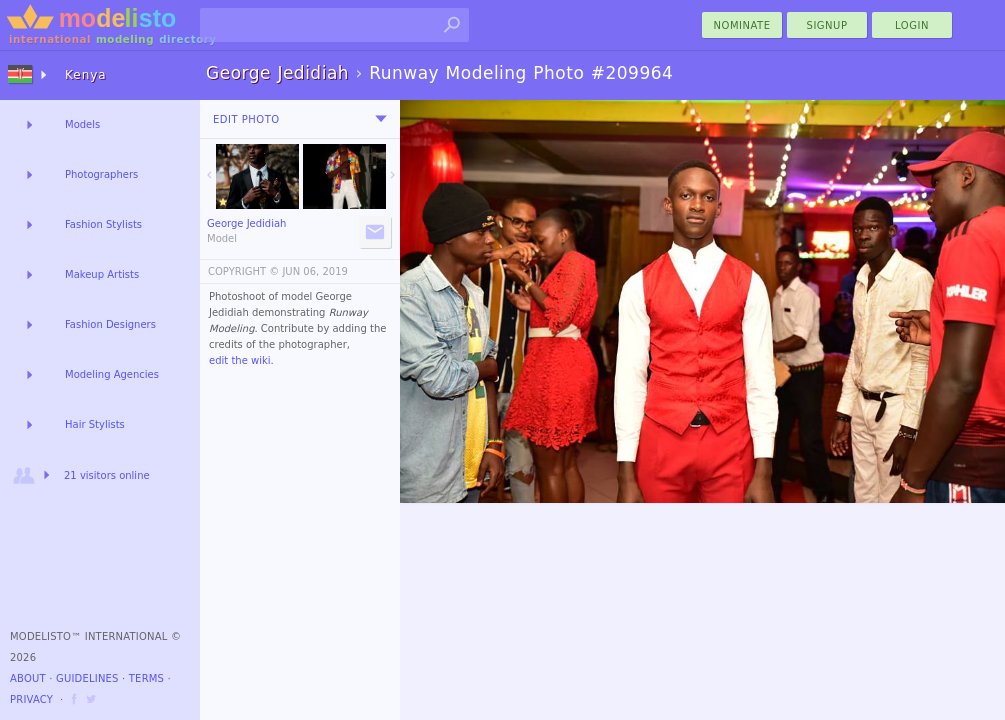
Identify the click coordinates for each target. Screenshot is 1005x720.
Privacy (31, 699)
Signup (827, 25)
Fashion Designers (110, 324)
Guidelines (87, 678)
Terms (146, 678)
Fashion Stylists (103, 224)
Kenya (86, 75)
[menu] (381, 119)
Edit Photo (246, 119)
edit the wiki (240, 360)
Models (82, 124)
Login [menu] (912, 25)
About (28, 678)
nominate (742, 25)
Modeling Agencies (112, 374)
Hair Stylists (95, 424)
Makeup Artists (102, 274)
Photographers (101, 174)
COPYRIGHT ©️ (243, 271)
